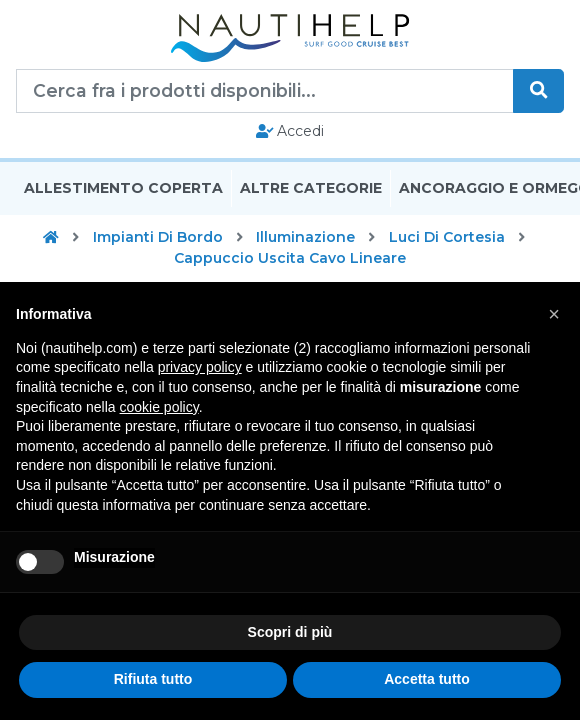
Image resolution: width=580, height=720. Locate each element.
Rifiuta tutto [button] (153, 679)
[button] (554, 314)
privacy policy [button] (200, 367)
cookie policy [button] (159, 407)
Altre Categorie (311, 188)
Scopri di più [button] (290, 632)
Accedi (290, 131)
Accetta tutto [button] (427, 679)
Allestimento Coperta (123, 188)
